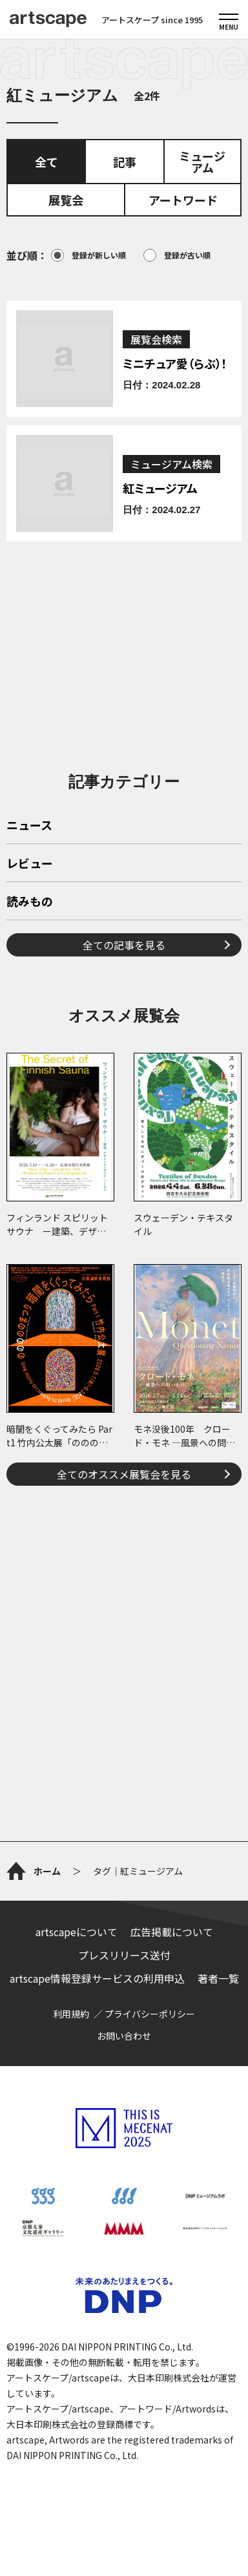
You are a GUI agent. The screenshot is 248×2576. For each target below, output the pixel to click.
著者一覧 (218, 1978)
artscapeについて (77, 1931)
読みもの (29, 902)
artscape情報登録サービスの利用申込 (97, 1978)
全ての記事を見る (124, 945)
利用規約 (71, 2013)
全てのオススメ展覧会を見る (124, 1474)
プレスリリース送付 (124, 1955)
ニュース (29, 826)
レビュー (29, 864)
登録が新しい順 (88, 255)
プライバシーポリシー (150, 2013)
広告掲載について (171, 1931)
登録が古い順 (177, 255)
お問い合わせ (124, 2035)
